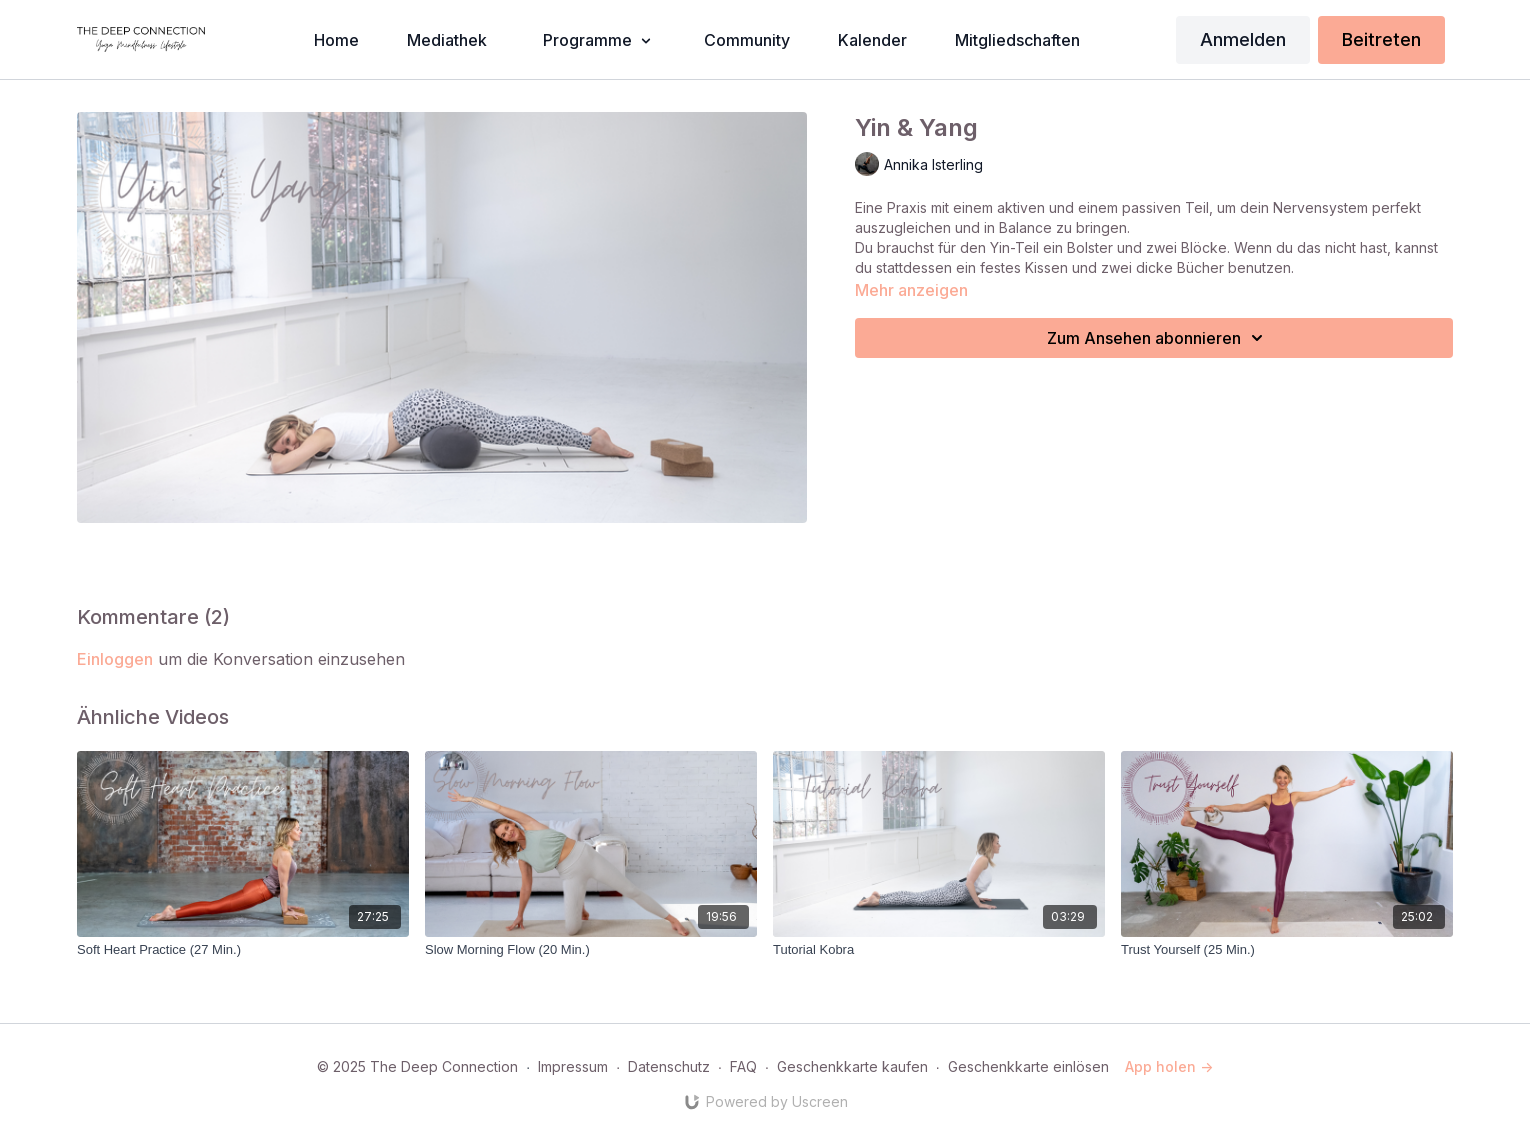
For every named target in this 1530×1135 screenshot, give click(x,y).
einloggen (115, 659)
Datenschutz (669, 1066)
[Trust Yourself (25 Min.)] (1287, 950)
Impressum (573, 1066)
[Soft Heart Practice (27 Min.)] (243, 950)
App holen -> (1169, 1066)
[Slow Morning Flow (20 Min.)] (591, 950)
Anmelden (1243, 39)
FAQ (743, 1066)
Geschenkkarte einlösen (1028, 1066)
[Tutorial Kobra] (939, 950)
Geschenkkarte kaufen (852, 1066)
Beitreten (1381, 39)
